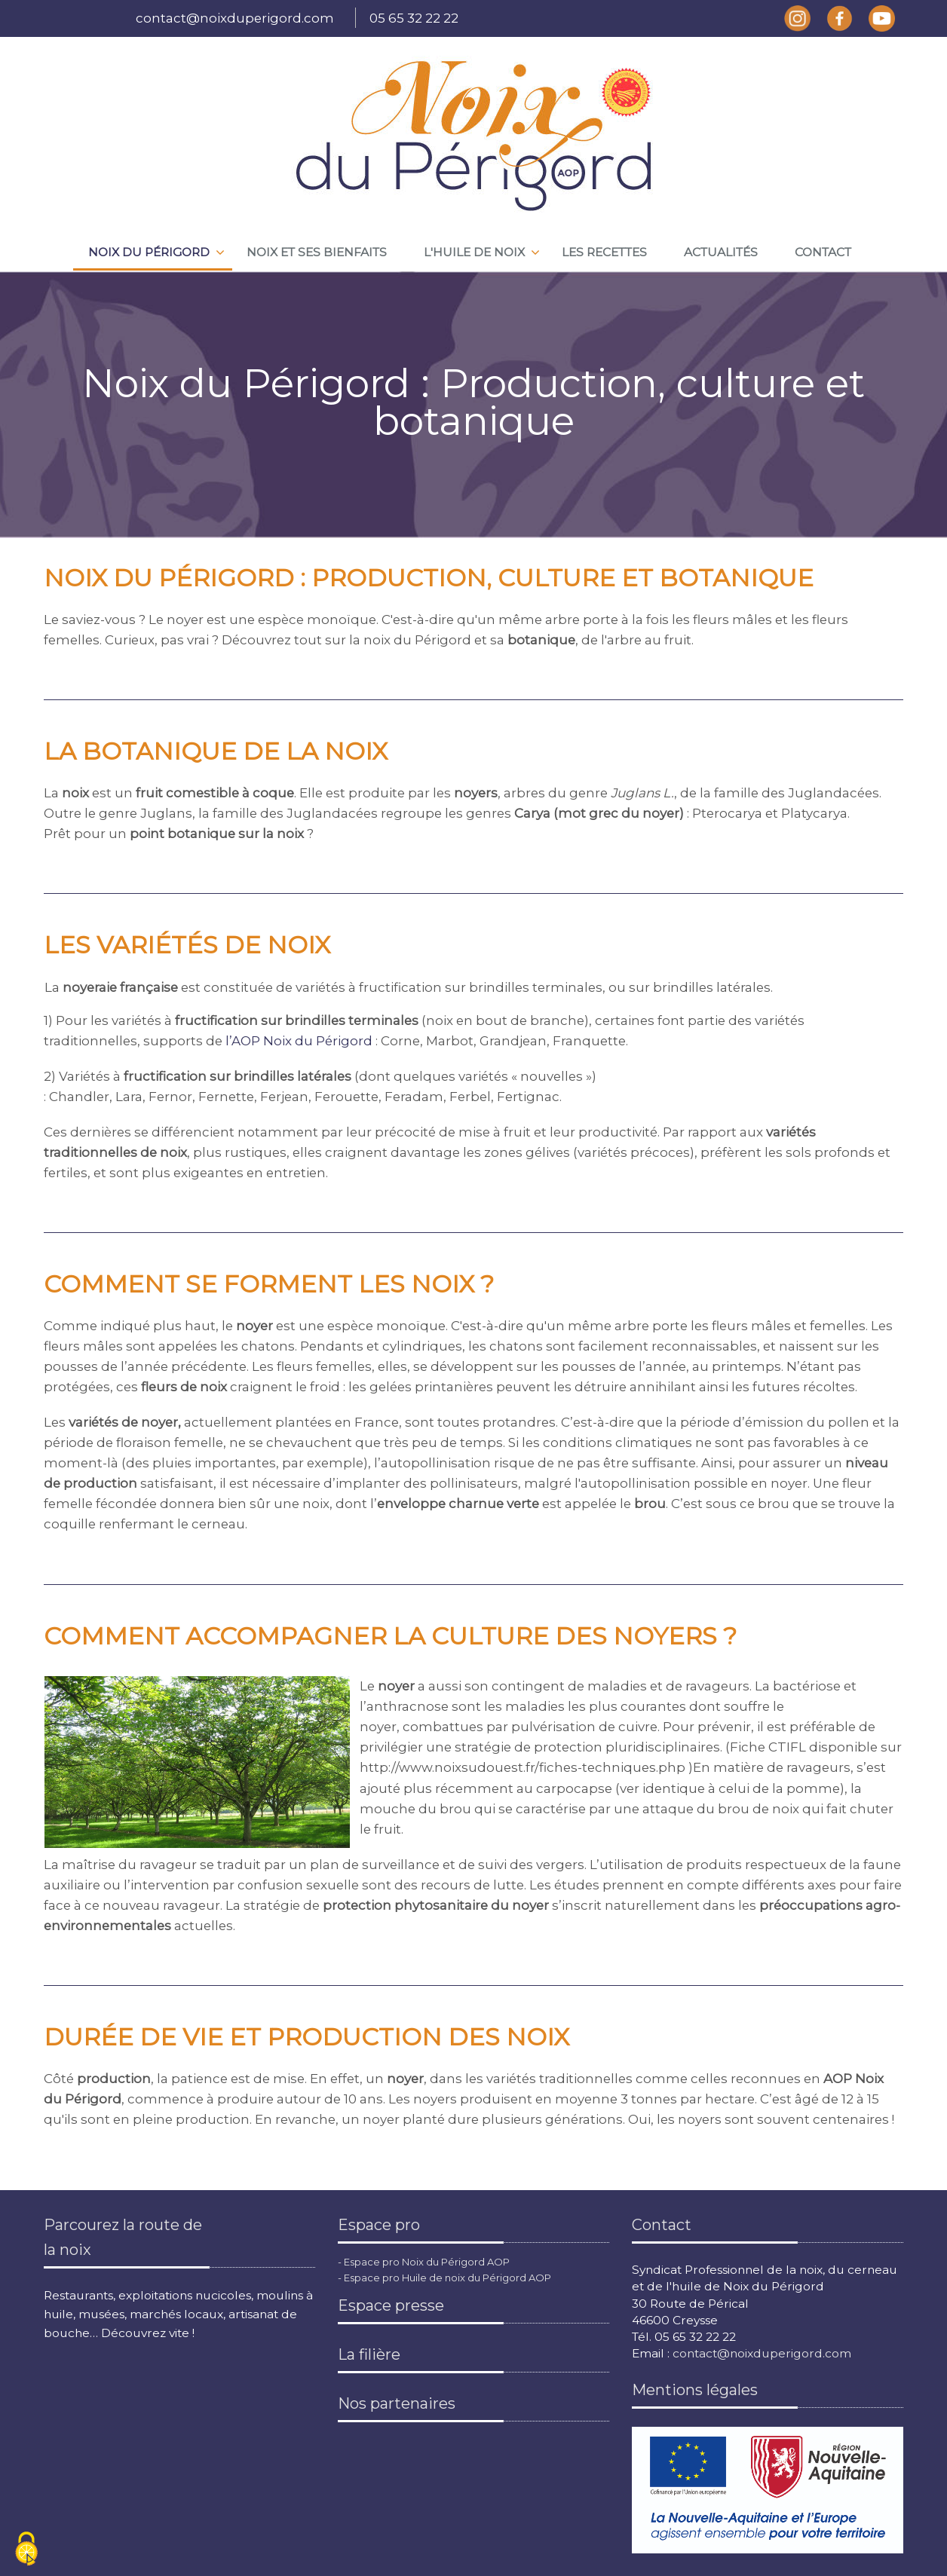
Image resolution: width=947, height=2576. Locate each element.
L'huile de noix (474, 252)
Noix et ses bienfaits (317, 252)
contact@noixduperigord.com (235, 18)
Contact (823, 252)
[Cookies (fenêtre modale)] (26, 2550)
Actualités (721, 252)
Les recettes (604, 252)
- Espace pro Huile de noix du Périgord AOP (444, 2278)
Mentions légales (695, 2390)
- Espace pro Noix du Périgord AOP (424, 2262)
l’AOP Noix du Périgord (300, 1040)
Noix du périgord (149, 252)
